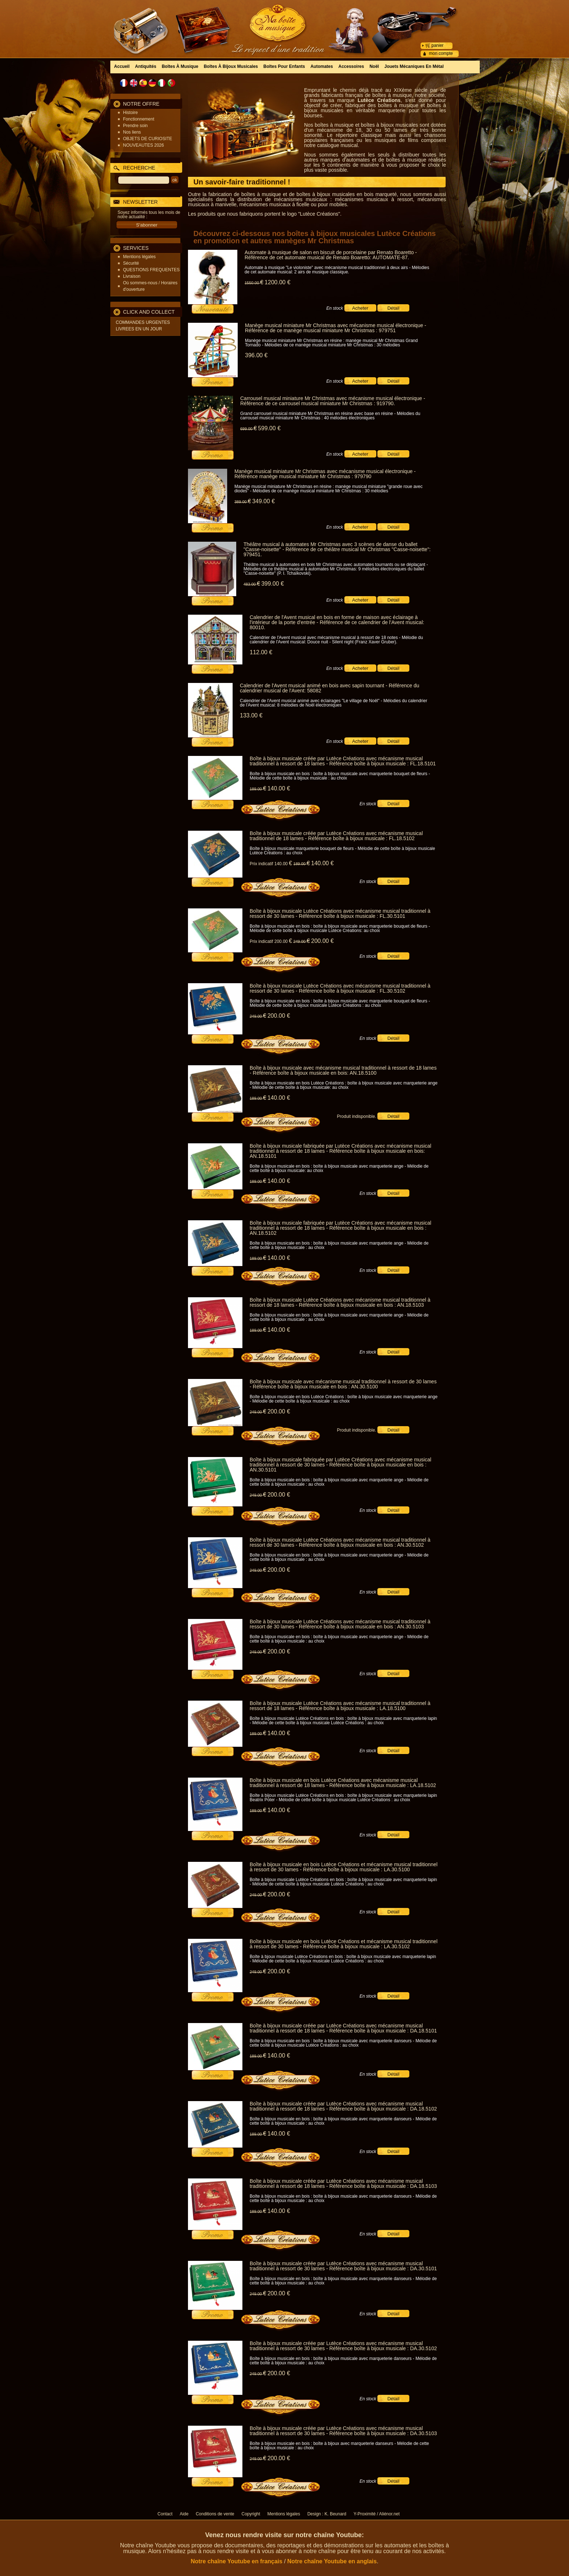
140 (278, 788)
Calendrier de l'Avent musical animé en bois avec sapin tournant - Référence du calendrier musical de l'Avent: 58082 (329, 688)
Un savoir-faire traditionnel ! (241, 182)
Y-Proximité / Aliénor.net (376, 2513)
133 (251, 715)
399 (272, 584)
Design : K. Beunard (326, 2513)
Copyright (250, 2513)
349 (263, 501)
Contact (164, 2513)
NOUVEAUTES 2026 (143, 145)
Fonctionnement (138, 119)
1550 (254, 283)
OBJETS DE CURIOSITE (147, 138)
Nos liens (132, 132)
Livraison (131, 276)
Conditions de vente (215, 2513)
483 (251, 584)
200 (322, 941)
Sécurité (131, 263)
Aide (184, 2513)
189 (258, 789)
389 (242, 502)
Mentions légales (139, 256)
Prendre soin (135, 125)
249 (301, 941)
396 (256, 355)
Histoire (130, 112)
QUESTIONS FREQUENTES (151, 269)
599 (269, 428)
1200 (277, 282)
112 (261, 652)
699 (248, 429)
